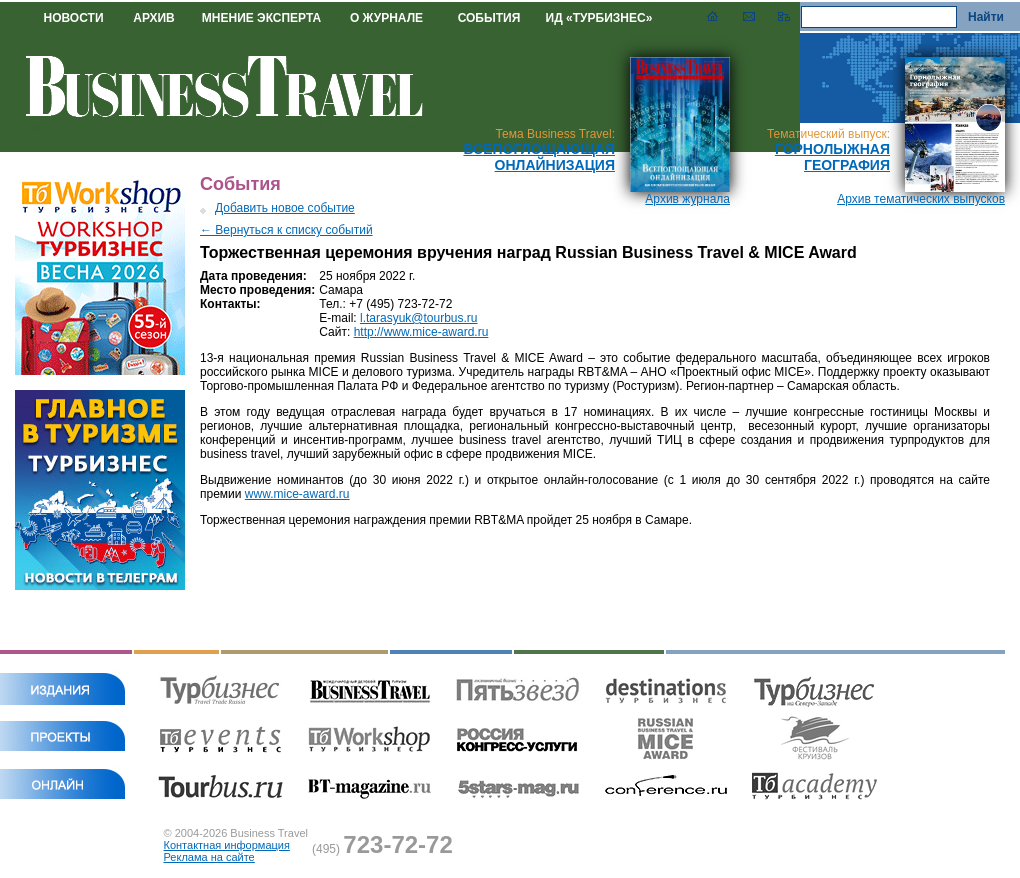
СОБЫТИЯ (489, 18)
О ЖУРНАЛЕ (386, 18)
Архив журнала (687, 199)
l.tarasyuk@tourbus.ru (419, 318)
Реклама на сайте (209, 857)
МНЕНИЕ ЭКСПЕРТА (261, 18)
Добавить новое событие (285, 208)
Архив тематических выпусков (921, 199)
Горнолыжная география (832, 157)
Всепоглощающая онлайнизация (539, 157)
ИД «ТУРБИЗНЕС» (599, 18)
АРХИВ (154, 18)
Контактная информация (227, 845)
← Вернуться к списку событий (286, 230)
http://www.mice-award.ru (421, 332)
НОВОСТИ (73, 18)
